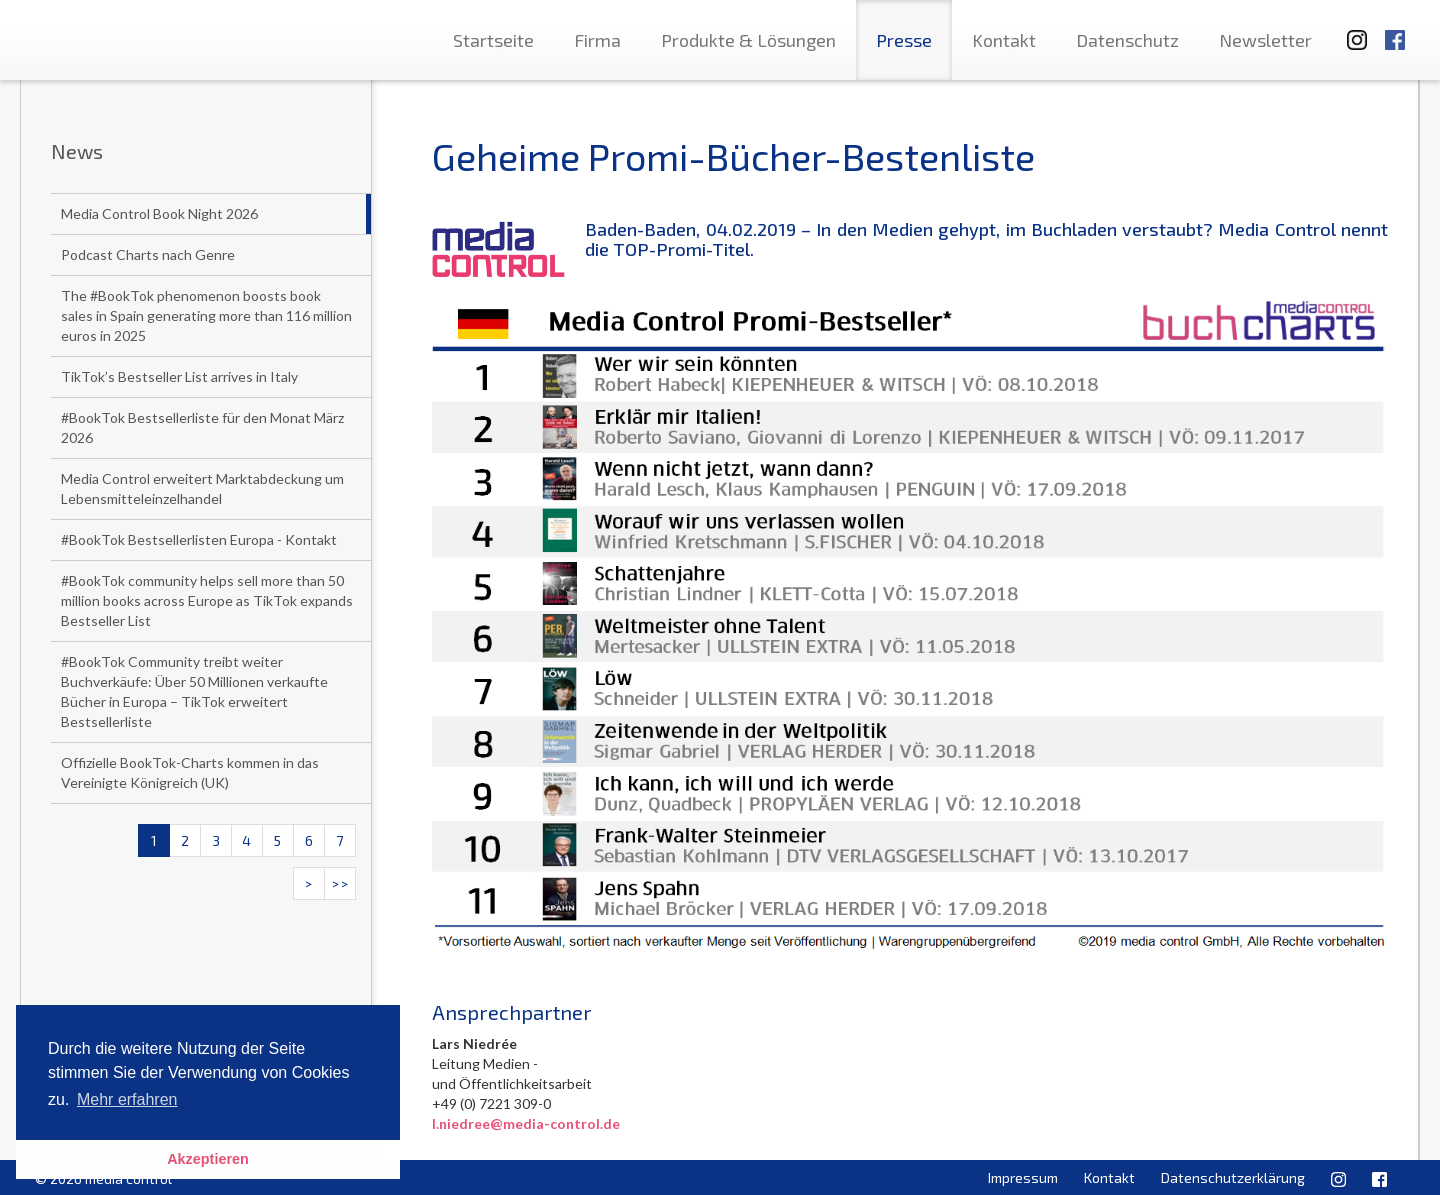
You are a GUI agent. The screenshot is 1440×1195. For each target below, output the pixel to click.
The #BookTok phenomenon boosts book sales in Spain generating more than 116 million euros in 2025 (206, 315)
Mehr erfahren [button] (127, 1099)
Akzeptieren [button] (208, 1159)
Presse (904, 40)
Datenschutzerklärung (1233, 1177)
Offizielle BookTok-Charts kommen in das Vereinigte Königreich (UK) (190, 772)
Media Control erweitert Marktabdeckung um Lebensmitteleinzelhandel (202, 488)
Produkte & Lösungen (748, 40)
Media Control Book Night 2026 (159, 213)
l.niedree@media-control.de (526, 1123)
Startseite (493, 40)
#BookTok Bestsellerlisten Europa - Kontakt (199, 539)
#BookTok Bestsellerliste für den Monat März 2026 (202, 427)
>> (340, 883)
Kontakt (1004, 40)
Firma (597, 40)
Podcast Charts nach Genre (148, 254)
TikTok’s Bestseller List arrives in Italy (179, 376)
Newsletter (1265, 40)
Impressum (1023, 1177)
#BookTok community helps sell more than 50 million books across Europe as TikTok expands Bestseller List (207, 600)
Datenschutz (1127, 40)
